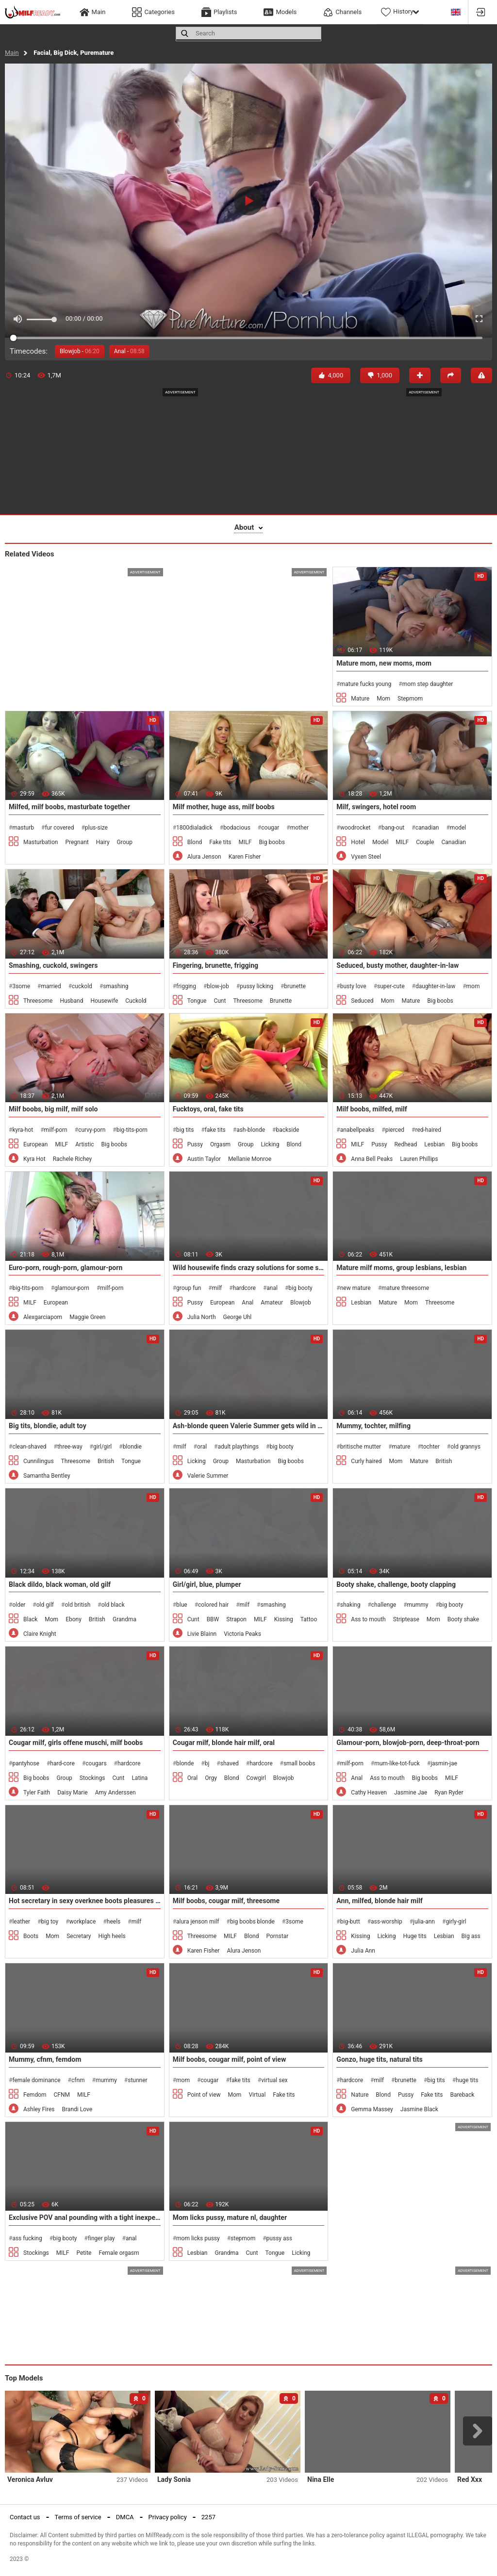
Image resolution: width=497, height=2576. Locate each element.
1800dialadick (194, 827)
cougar (270, 827)
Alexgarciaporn (42, 1317)
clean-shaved (29, 1446)
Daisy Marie (72, 1792)
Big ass (471, 1936)
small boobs (299, 1763)
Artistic (84, 1144)
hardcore (244, 1288)
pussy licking (256, 986)
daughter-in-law (435, 986)
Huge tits (414, 1936)
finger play (101, 2238)
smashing (115, 986)
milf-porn (55, 1129)
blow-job (218, 986)
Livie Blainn (202, 1633)
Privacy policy (168, 2517)
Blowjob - (79, 351)
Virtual (256, 2094)
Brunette (281, 1000)
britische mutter (360, 1446)
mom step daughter (427, 684)
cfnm (78, 2080)
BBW (213, 1619)
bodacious (236, 827)
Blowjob (300, 1302)
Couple (425, 842)
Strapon (236, 1619)
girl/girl (102, 1446)
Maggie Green (87, 1317)
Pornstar (277, 1936)
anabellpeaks (357, 1129)
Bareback (462, 2094)
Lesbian (434, 1144)
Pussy (195, 1144)
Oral (192, 1778)
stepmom (243, 2238)
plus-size (96, 827)
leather (21, 1921)
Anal (247, 1302)
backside (287, 1129)
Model (380, 842)
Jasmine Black (419, 2109)
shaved (229, 1763)
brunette (295, 986)
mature (401, 1446)
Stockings (92, 1778)
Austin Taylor (204, 1159)
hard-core (62, 1763)
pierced (394, 1129)
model (458, 827)
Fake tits (220, 842)
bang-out (392, 827)
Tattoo (308, 1619)
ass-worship (386, 1921)
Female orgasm (119, 2253)
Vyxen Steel (366, 856)
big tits (185, 1129)
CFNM (62, 2094)
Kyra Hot (34, 1159)
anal (272, 1288)
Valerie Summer (208, 1475)
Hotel (358, 842)
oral (202, 1446)
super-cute (390, 986)
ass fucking (27, 2238)
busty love (353, 986)
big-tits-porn (132, 1129)
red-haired (428, 1129)
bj (207, 1763)
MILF (245, 842)
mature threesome (405, 1288)
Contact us (25, 2517)
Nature (359, 2094)
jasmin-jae (444, 1763)
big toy (50, 1921)
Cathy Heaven (369, 1792)
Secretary (78, 1936)
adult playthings (238, 1446)
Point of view (204, 2094)
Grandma (124, 1619)
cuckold (82, 986)
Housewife (104, 1000)
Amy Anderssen (115, 1792)
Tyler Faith (36, 1792)
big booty (300, 1288)
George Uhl (237, 1317)
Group (125, 842)
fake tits (215, 1129)
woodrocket (355, 827)
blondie (132, 1446)
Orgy (211, 1778)
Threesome (37, 1000)
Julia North (201, 1317)
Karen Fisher (245, 856)
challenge (383, 1604)
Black (30, 1619)
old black (113, 1604)
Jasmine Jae (410, 1792)
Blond (194, 842)
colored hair (213, 1604)
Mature (360, 698)
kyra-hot (22, 1129)
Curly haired (366, 1461)
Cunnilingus (38, 1461)
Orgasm (220, 1144)
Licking (270, 1144)
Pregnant (76, 842)
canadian (427, 827)
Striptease (406, 1619)
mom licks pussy (198, 2238)
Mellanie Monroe (249, 1159)
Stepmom (410, 698)
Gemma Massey (372, 2109)
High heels (112, 1936)
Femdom (35, 2094)
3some (21, 986)
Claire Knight (39, 1633)
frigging (186, 986)
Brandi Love (77, 2109)
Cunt (220, 1000)
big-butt (350, 1921)
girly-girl (456, 1921)
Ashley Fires (39, 2109)
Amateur (272, 1302)
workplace (82, 1921)
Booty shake (463, 1619)
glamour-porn (71, 1288)
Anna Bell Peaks (372, 1159)
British (106, 1461)
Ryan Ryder (448, 1792)
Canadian (453, 842)
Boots (30, 1936)
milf (217, 1288)
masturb (23, 827)
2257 (208, 2517)
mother (299, 827)
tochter (430, 1446)
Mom (383, 698)
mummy (418, 1604)
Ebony (74, 1619)
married (51, 986)
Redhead (405, 1144)
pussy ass (279, 2238)
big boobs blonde (252, 1921)
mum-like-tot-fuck (397, 1763)
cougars (95, 1763)
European (35, 1144)
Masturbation (40, 842)
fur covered (59, 827)
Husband (71, 1000)
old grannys (465, 1446)
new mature (355, 1288)
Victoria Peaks (242, 1633)
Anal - (129, 351)
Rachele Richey (72, 1159)
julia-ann (424, 1921)
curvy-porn (91, 1129)
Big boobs (271, 842)
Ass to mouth (368, 1619)
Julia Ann (363, 1950)
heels (113, 1921)
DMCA (125, 2517)
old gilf (45, 1604)
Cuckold (135, 1000)
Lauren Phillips (419, 1159)
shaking (350, 1604)
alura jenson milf (197, 1921)
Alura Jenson (204, 856)
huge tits (467, 2080)
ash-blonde (250, 1129)
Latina (140, 1778)
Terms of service (78, 2517)
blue (181, 1604)
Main (12, 52)
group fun (188, 1288)
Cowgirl (255, 1778)
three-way (70, 1446)
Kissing (283, 1619)
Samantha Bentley (46, 1475)
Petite (83, 2253)
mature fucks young (366, 684)
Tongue (197, 1000)
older (18, 1604)
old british (77, 1604)
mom (473, 986)
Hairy (103, 842)
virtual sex (274, 2080)
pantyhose (25, 1763)
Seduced (362, 1000)
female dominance (36, 2080)
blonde (185, 1763)
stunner (137, 2080)
